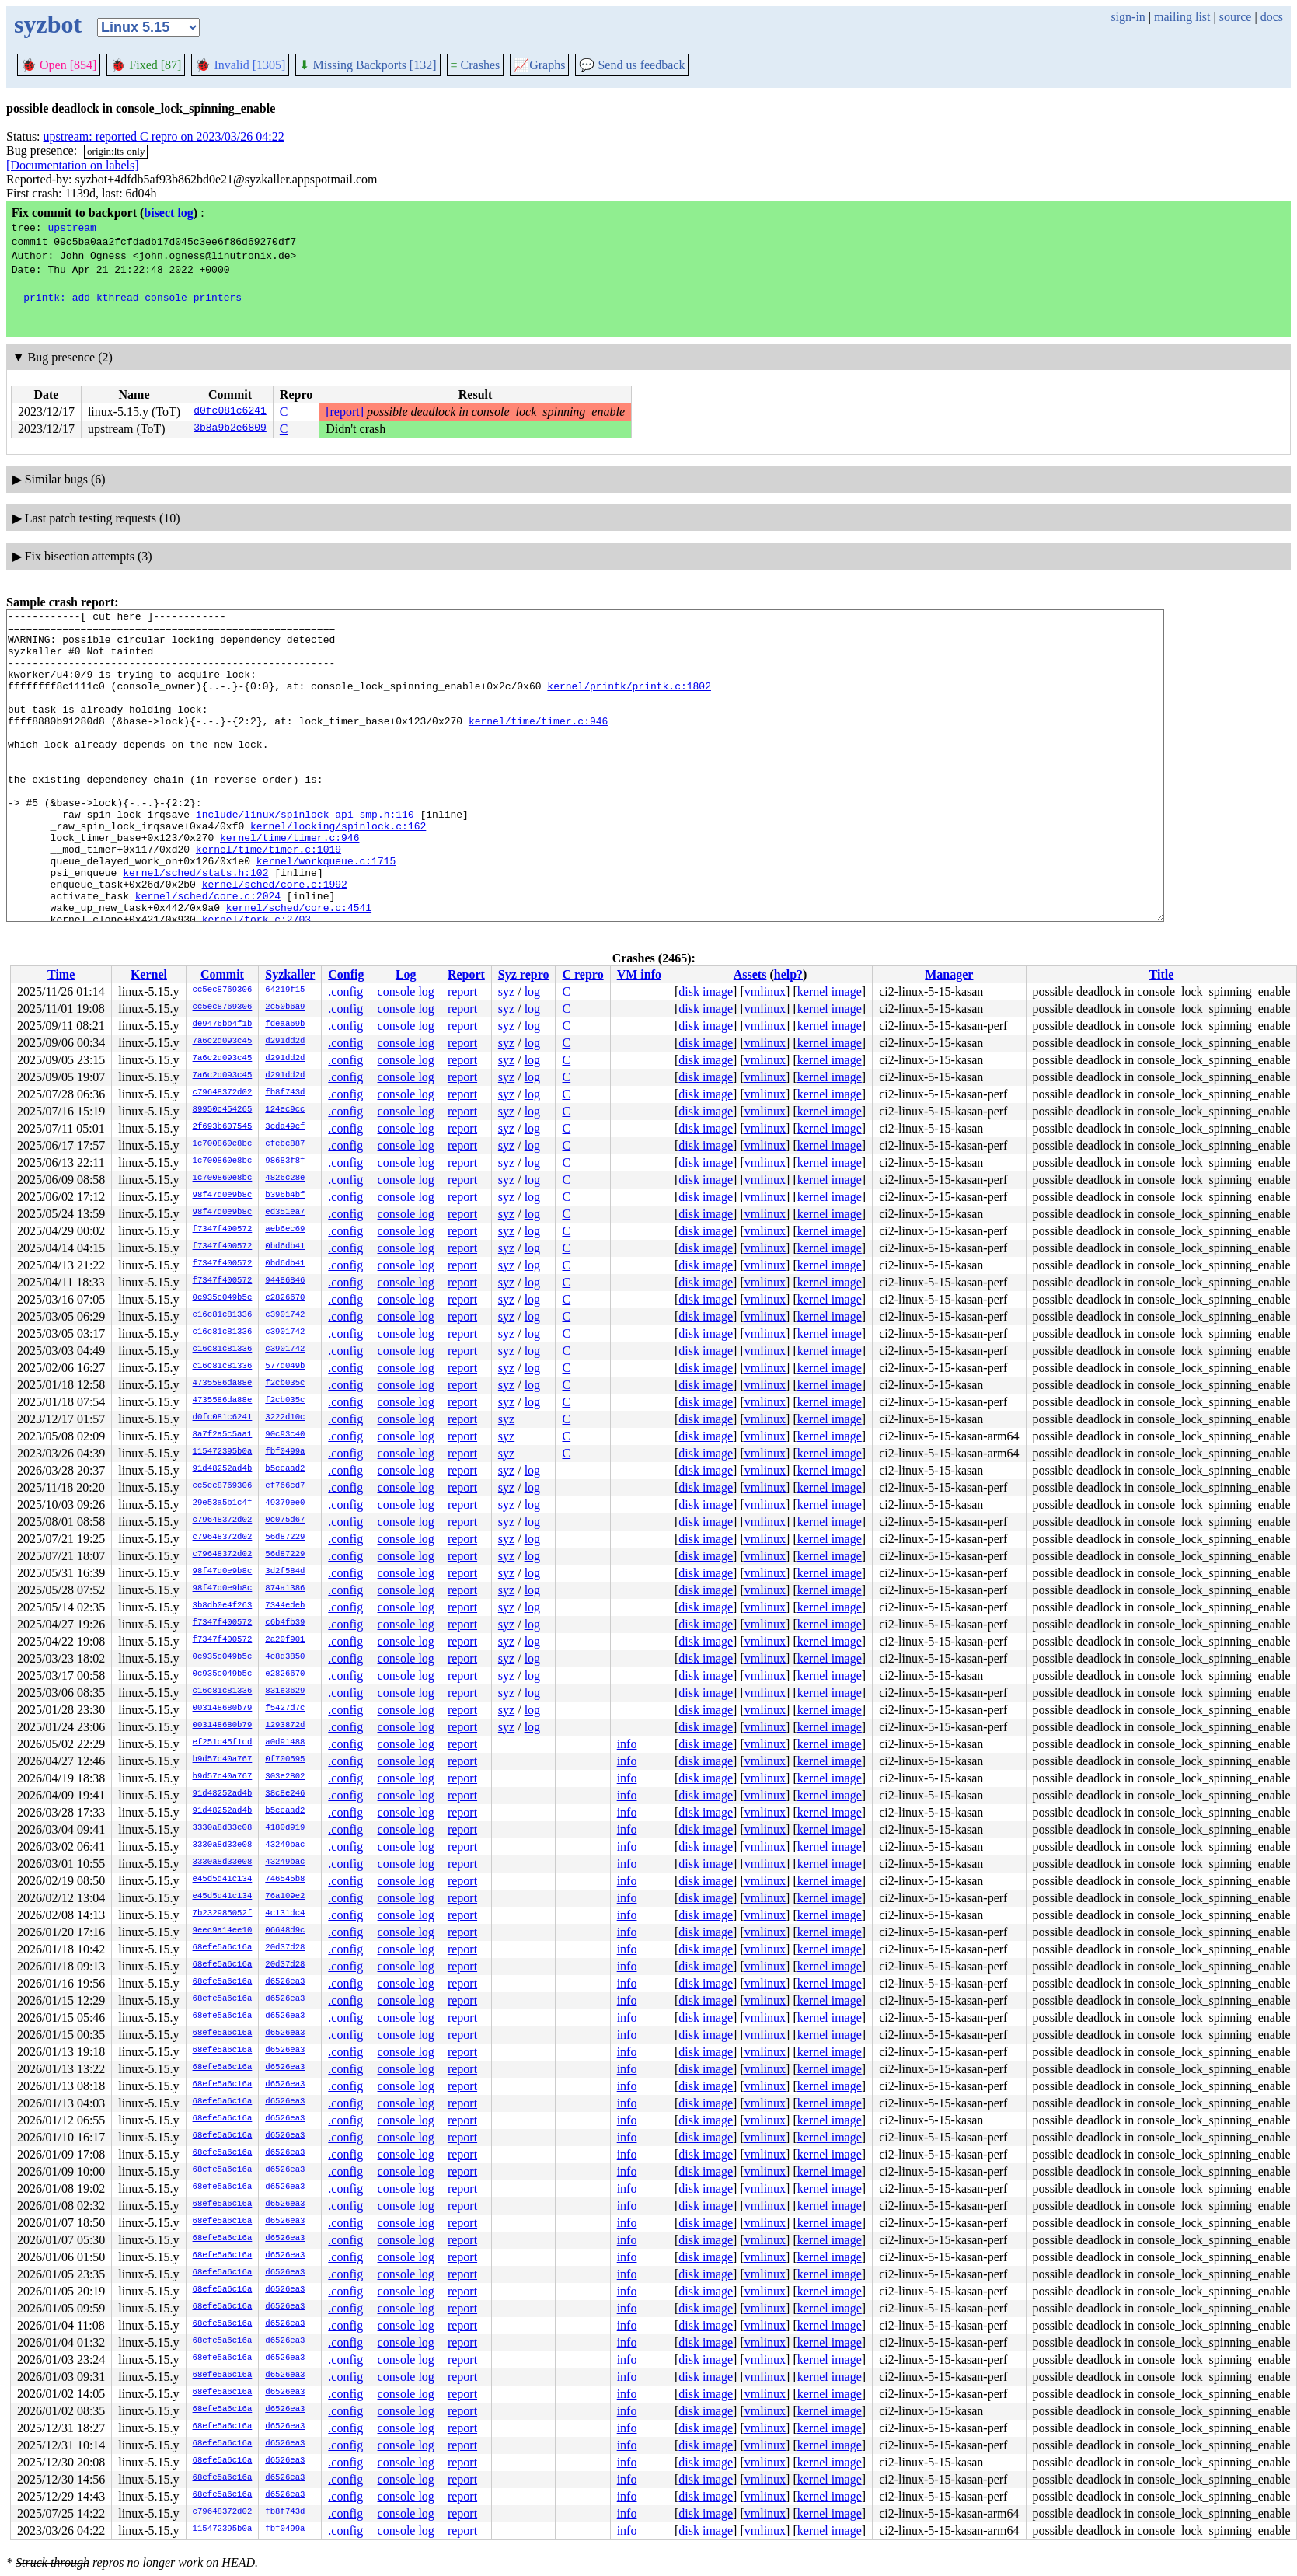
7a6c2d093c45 (223, 1041)
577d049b (285, 1366)
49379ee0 (285, 1503)
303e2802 (285, 1776)
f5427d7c (285, 1708)
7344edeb (285, 1605)
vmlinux (765, 991)
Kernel (149, 974)
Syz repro (523, 974)
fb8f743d (285, 1092)
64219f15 (285, 990)
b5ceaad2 (285, 1469)
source (1235, 16)
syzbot (48, 24)
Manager (949, 974)
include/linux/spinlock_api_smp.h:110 (305, 856)
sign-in (1127, 16)
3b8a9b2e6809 (230, 429)
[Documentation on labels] (72, 165)
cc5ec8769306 (223, 990)
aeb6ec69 (285, 1229)
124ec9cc (285, 1110)
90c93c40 (285, 1434)
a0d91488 (285, 1742)
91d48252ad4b (223, 1469)
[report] (345, 411)
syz (506, 991)
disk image (705, 991)
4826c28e (285, 1178)
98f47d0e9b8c (223, 1195)
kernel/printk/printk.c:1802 (629, 702)
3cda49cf (285, 1127)
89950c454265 (223, 1110)
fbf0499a (285, 1452)
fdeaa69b (285, 1024)
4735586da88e (223, 1383)
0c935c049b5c (223, 1298)
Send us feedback (632, 65)
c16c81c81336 (223, 1315)
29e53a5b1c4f (223, 1503)
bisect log (169, 212)
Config (346, 974)
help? (788, 974)
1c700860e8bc (223, 1144)
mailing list (1182, 16)
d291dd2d (285, 1041)
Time (61, 974)
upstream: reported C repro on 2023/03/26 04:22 (164, 136)
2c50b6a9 (285, 1007)
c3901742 (285, 1315)
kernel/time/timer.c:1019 (268, 898)
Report (466, 974)
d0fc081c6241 (230, 412)
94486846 (285, 1281)
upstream (71, 227)
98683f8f (285, 1161)
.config (345, 991)
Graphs (539, 65)
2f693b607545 (223, 1127)
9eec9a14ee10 (223, 1930)
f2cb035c (285, 1383)
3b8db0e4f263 (223, 1605)
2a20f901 (285, 1640)
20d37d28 (285, 1947)
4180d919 (285, 1828)
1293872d (285, 1725)
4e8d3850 (285, 1657)
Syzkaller (290, 974)
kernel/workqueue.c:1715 (326, 912)
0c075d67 (285, 1520)
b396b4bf (285, 1195)
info (627, 1743)
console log (406, 991)
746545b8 (285, 1879)
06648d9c (285, 1930)
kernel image (829, 991)
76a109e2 (285, 1896)
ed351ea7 (285, 1212)
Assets (750, 974)
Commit (222, 974)
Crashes (475, 65)
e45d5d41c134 (223, 1879)
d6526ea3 (285, 1982)
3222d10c (285, 1417)
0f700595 (285, 1759)
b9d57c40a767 (223, 1759)
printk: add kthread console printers (132, 297)
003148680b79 (223, 1708)
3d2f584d (285, 1571)
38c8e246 (285, 1794)
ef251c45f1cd (223, 1742)
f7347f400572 (223, 1229)
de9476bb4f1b (223, 1024)
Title (1161, 974)
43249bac (285, 1845)
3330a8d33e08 (223, 1828)
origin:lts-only (116, 151)
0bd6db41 (285, 1246)
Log (406, 974)
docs (1271, 16)
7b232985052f (223, 1913)
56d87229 (285, 1537)
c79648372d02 (223, 1092)
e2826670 (285, 1298)
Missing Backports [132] (367, 65)
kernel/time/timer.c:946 (538, 744)
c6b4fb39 (285, 1623)
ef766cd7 (285, 1486)
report (462, 991)
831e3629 (285, 1691)
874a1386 (285, 1588)
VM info (639, 974)
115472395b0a (223, 1452)
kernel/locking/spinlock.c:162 (338, 870)
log (532, 991)
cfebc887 (285, 1144)
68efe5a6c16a (223, 1947)
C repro (582, 974)
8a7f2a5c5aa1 (223, 1434)
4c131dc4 (285, 1913)
